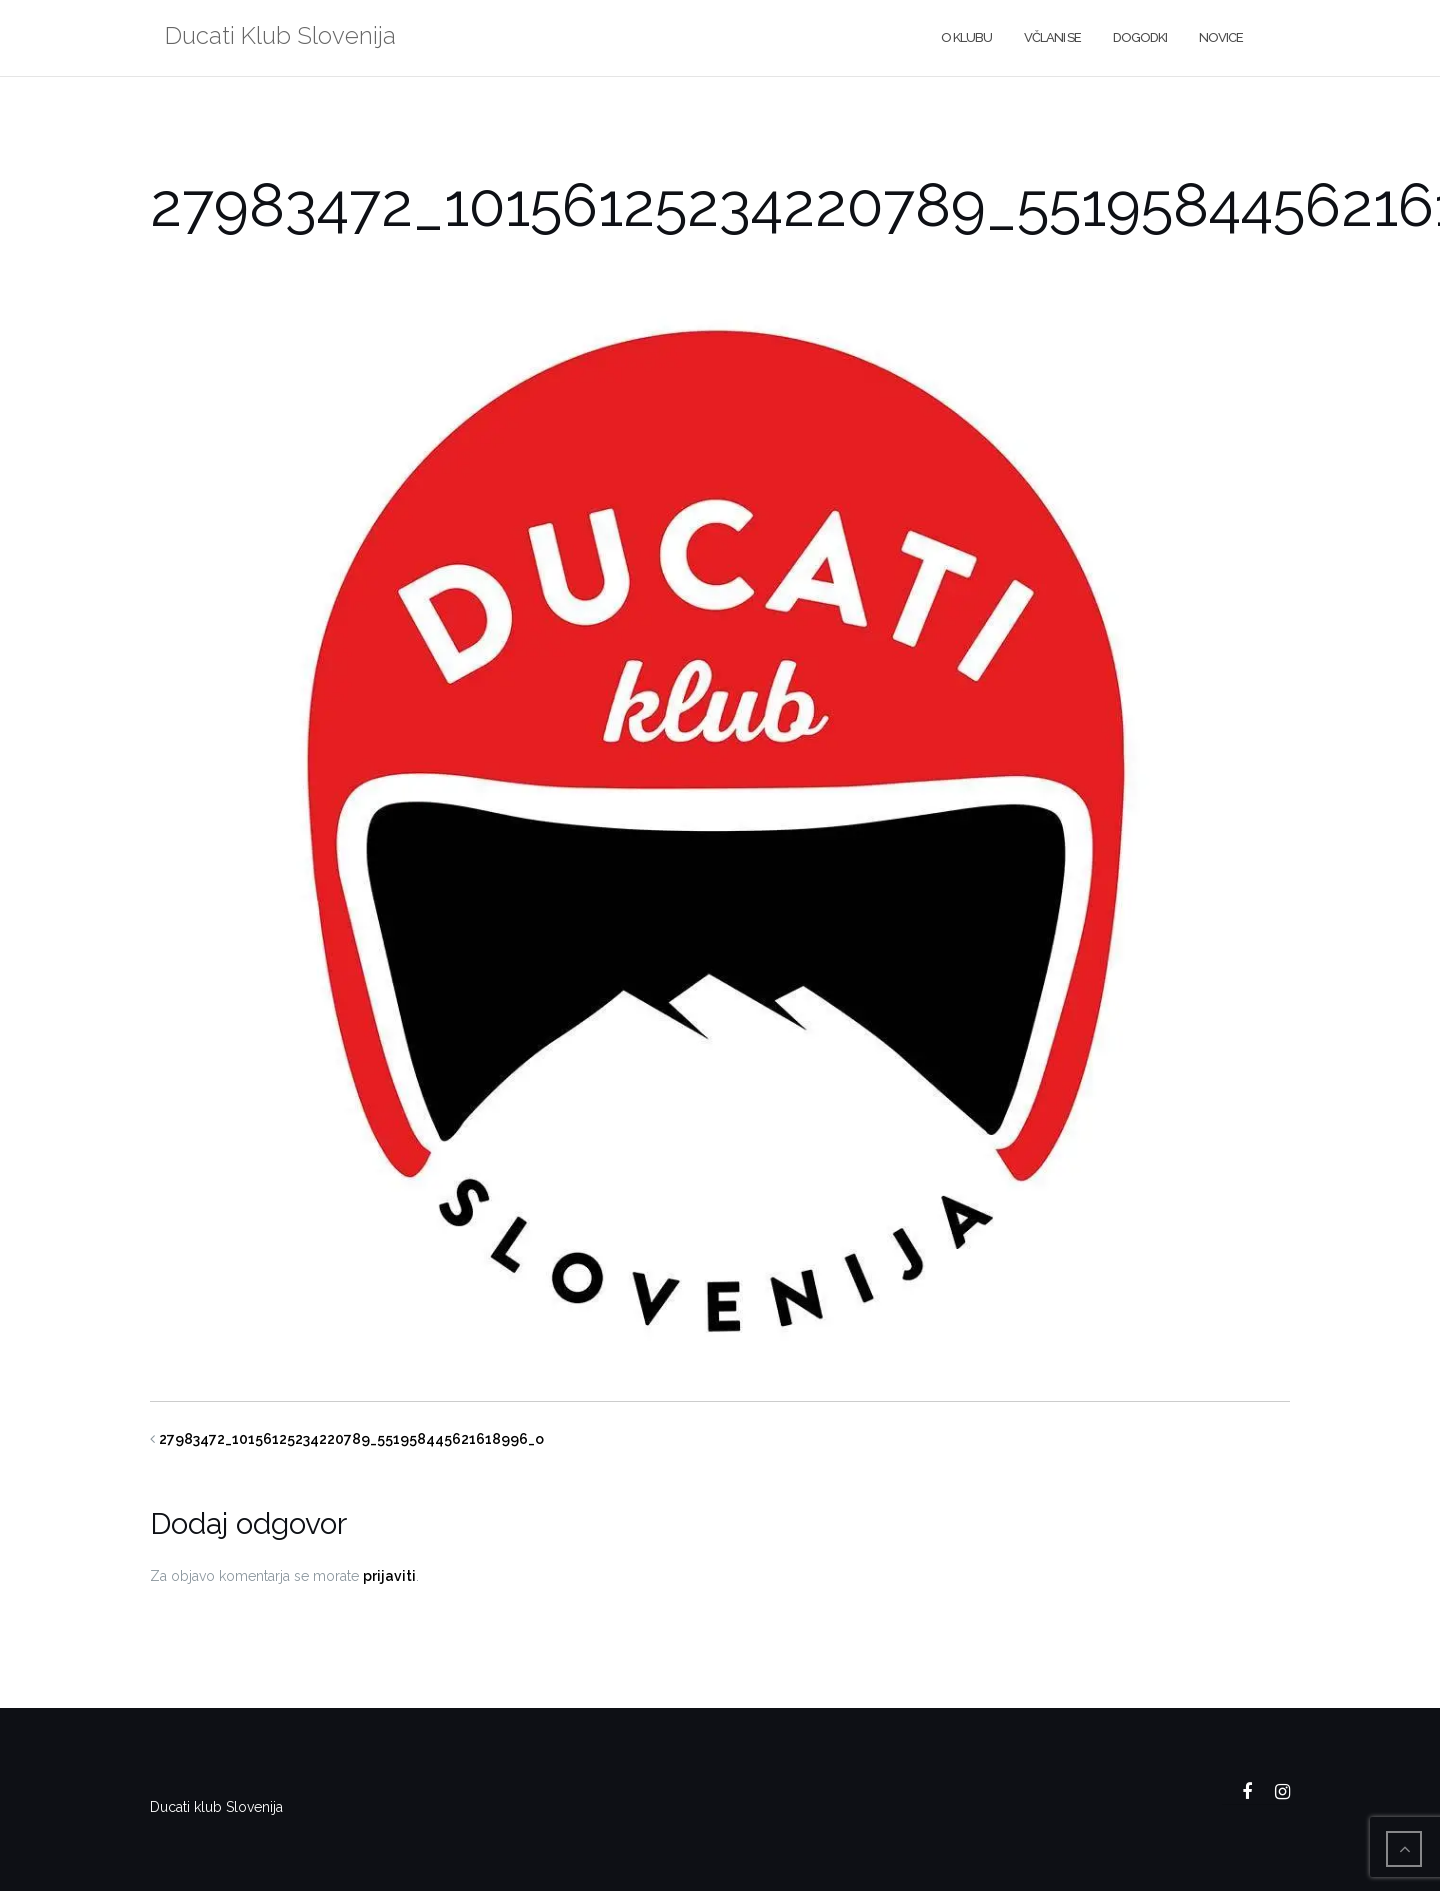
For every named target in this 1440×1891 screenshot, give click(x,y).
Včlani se (1052, 37)
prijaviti (389, 1576)
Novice (1221, 37)
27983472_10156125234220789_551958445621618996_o (351, 1439)
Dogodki (1140, 37)
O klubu (966, 37)
